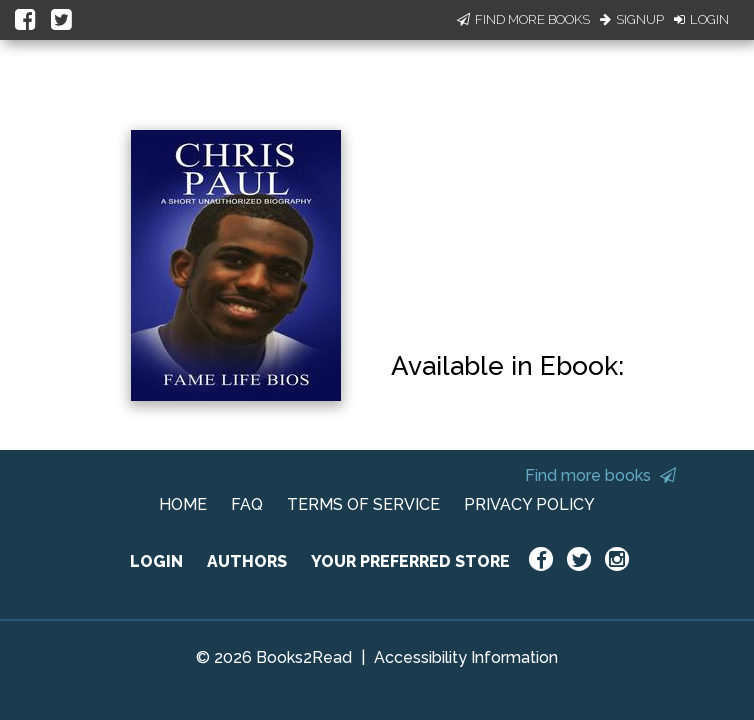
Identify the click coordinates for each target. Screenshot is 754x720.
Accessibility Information (466, 657)
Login (701, 19)
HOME (183, 504)
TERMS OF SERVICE (363, 504)
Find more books (600, 475)
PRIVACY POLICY (529, 504)
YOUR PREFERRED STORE (410, 561)
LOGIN (156, 561)
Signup (632, 19)
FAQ (247, 504)
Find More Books (523, 19)
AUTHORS (247, 561)
